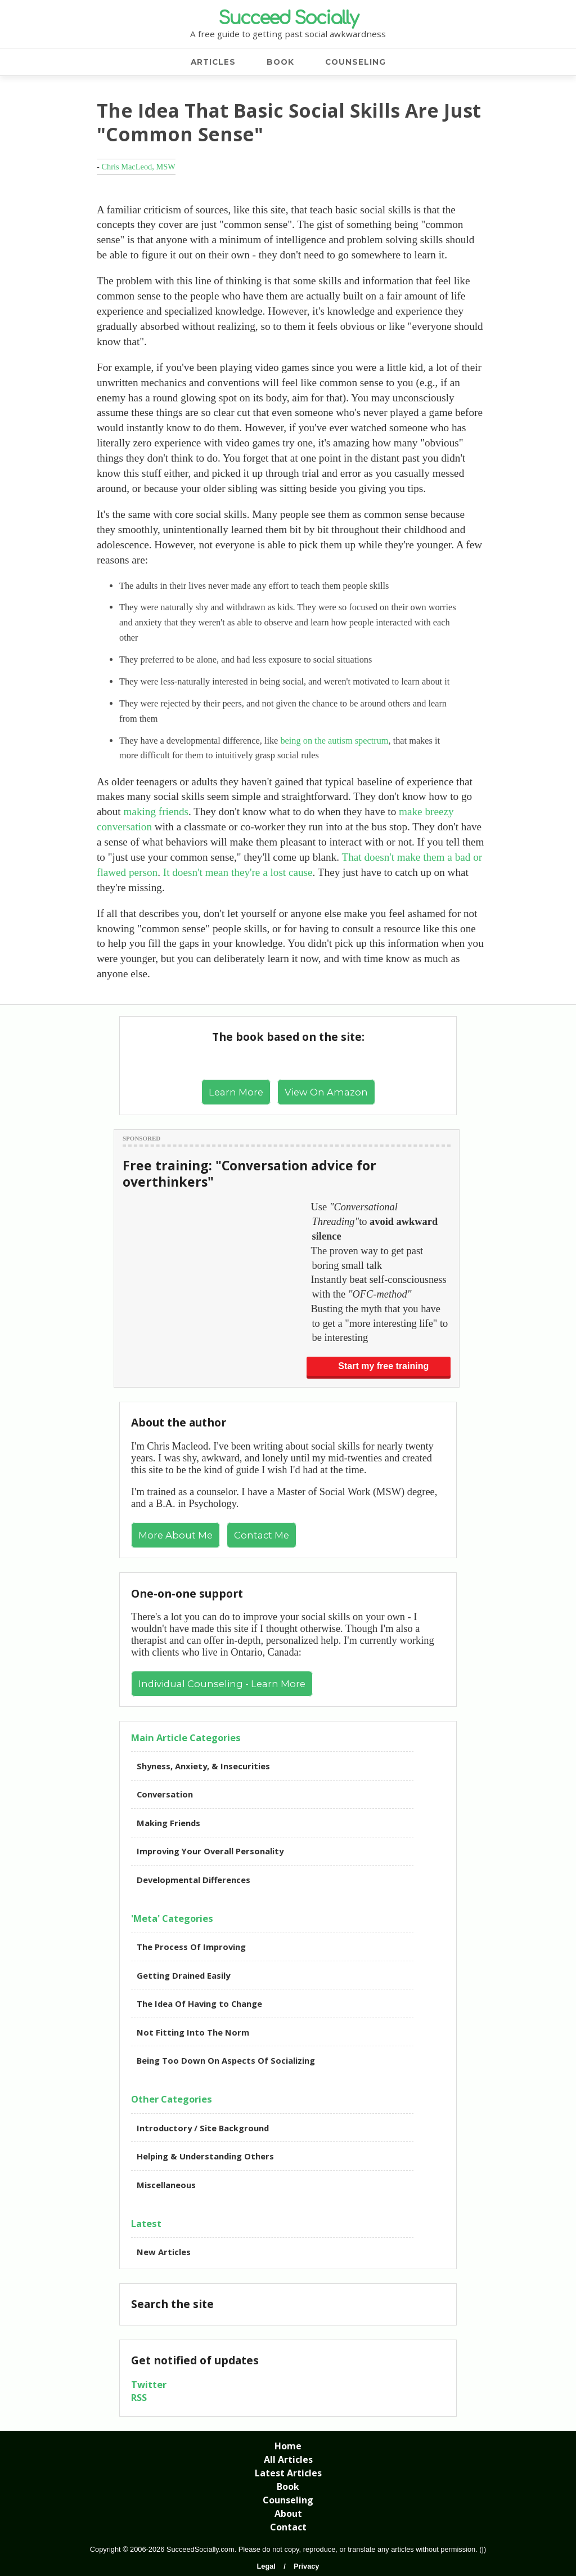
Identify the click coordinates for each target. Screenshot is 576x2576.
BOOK (280, 61)
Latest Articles (288, 2473)
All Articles (288, 2459)
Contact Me (261, 1535)
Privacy (307, 2566)
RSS (139, 2397)
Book (288, 2486)
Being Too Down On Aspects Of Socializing (226, 2060)
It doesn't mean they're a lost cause (238, 872)
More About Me (175, 1535)
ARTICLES (213, 61)
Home (288, 2446)
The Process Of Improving (191, 1946)
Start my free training (383, 1366)
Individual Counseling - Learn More (221, 1683)
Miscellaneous (166, 2184)
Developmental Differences (193, 1879)
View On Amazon (326, 1092)
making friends (155, 811)
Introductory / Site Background (203, 2128)
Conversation (165, 1794)
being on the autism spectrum (334, 740)
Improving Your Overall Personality (210, 1851)
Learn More (236, 1092)
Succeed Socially (288, 18)
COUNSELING (355, 61)
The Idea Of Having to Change (199, 2003)
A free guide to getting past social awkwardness (288, 33)
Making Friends (168, 1822)
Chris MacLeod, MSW (138, 166)
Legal (266, 2566)
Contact (288, 2527)
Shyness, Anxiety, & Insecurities (203, 1766)
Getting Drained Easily (183, 1975)
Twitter (148, 2384)
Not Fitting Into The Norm (193, 2032)
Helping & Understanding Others (205, 2156)
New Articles (164, 2251)
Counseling (288, 2500)
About (288, 2513)
